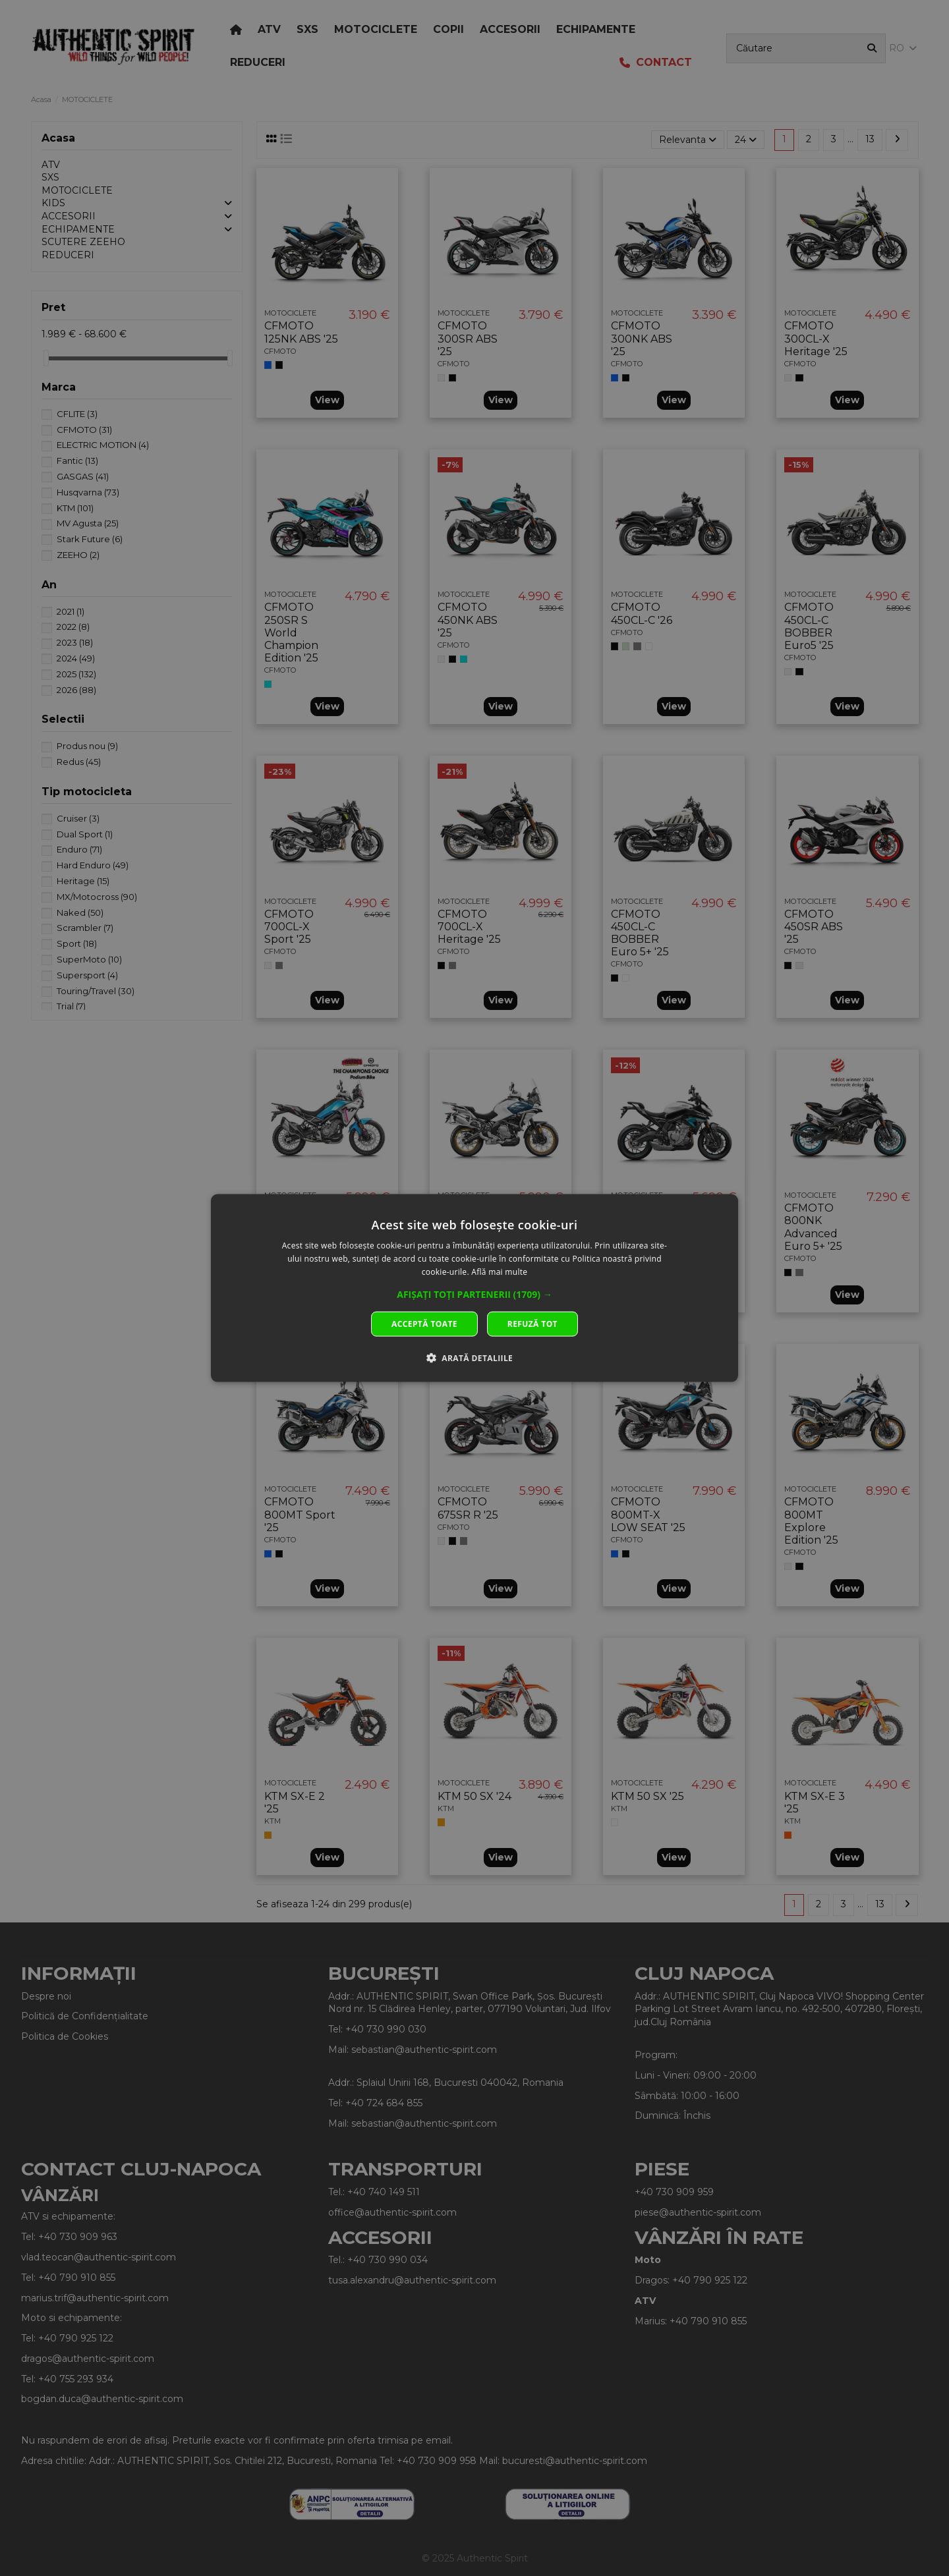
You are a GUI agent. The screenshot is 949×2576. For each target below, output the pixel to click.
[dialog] (474, 1288)
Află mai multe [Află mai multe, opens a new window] (499, 1271)
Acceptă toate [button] (424, 1323)
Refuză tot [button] (532, 1323)
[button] (474, 1294)
